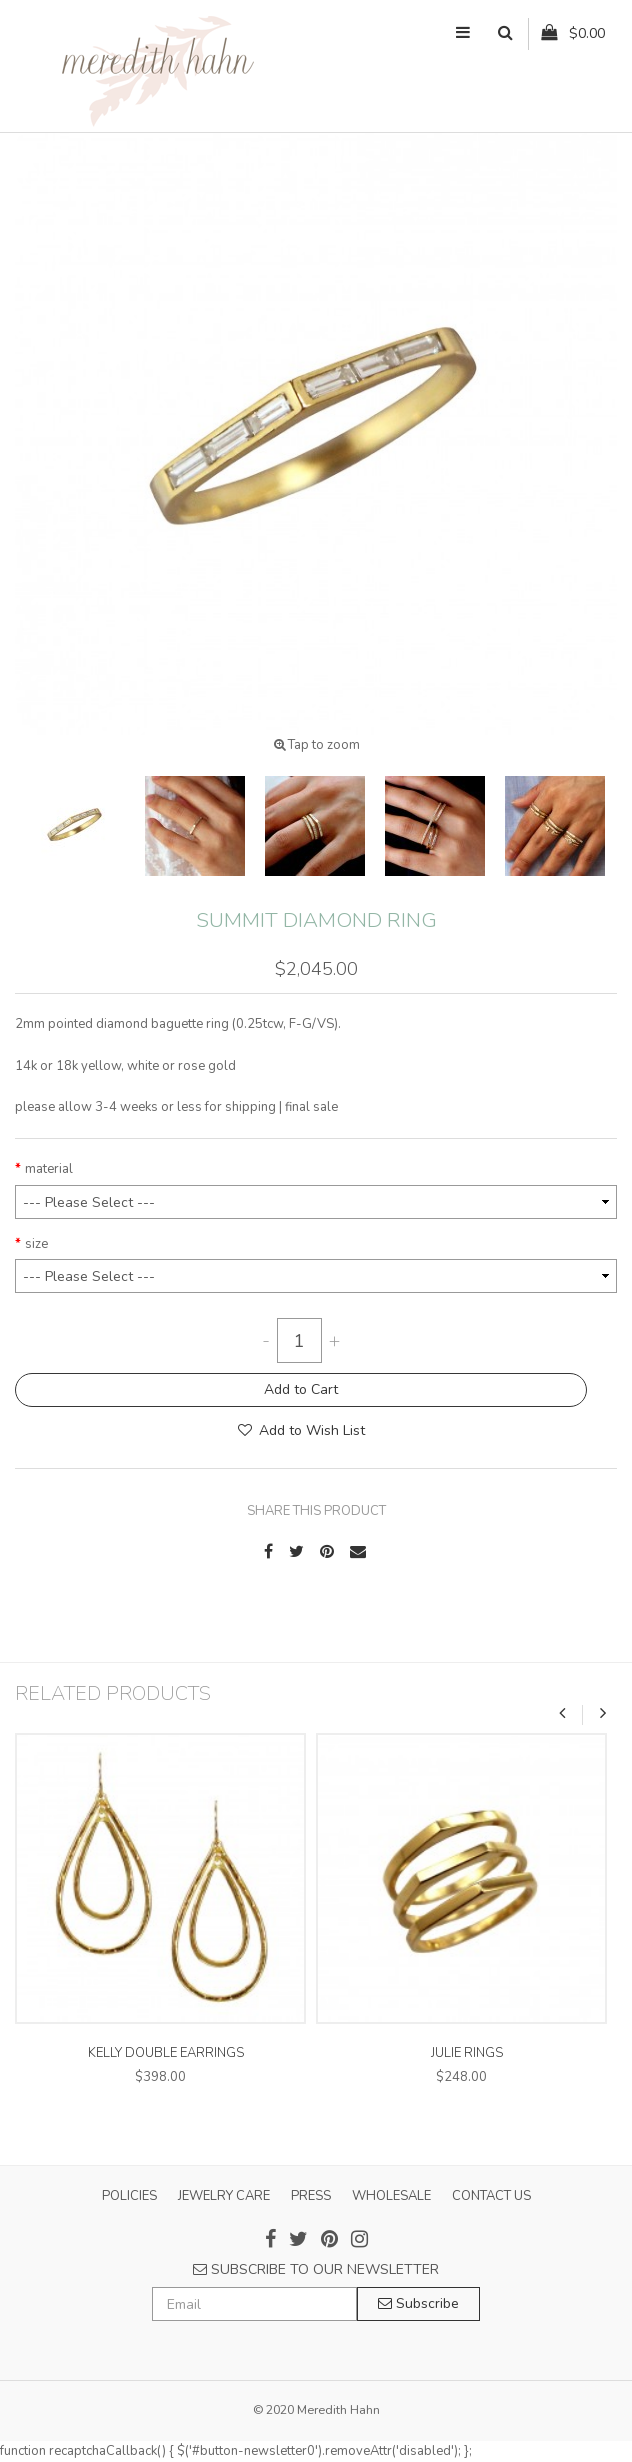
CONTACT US (491, 2196)
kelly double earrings (166, 2053)
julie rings (467, 2053)
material (49, 1169)
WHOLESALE (391, 2196)
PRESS (311, 2196)
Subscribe (418, 2303)
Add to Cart (301, 1389)
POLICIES (129, 2196)
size (36, 1244)
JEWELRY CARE (224, 2196)
